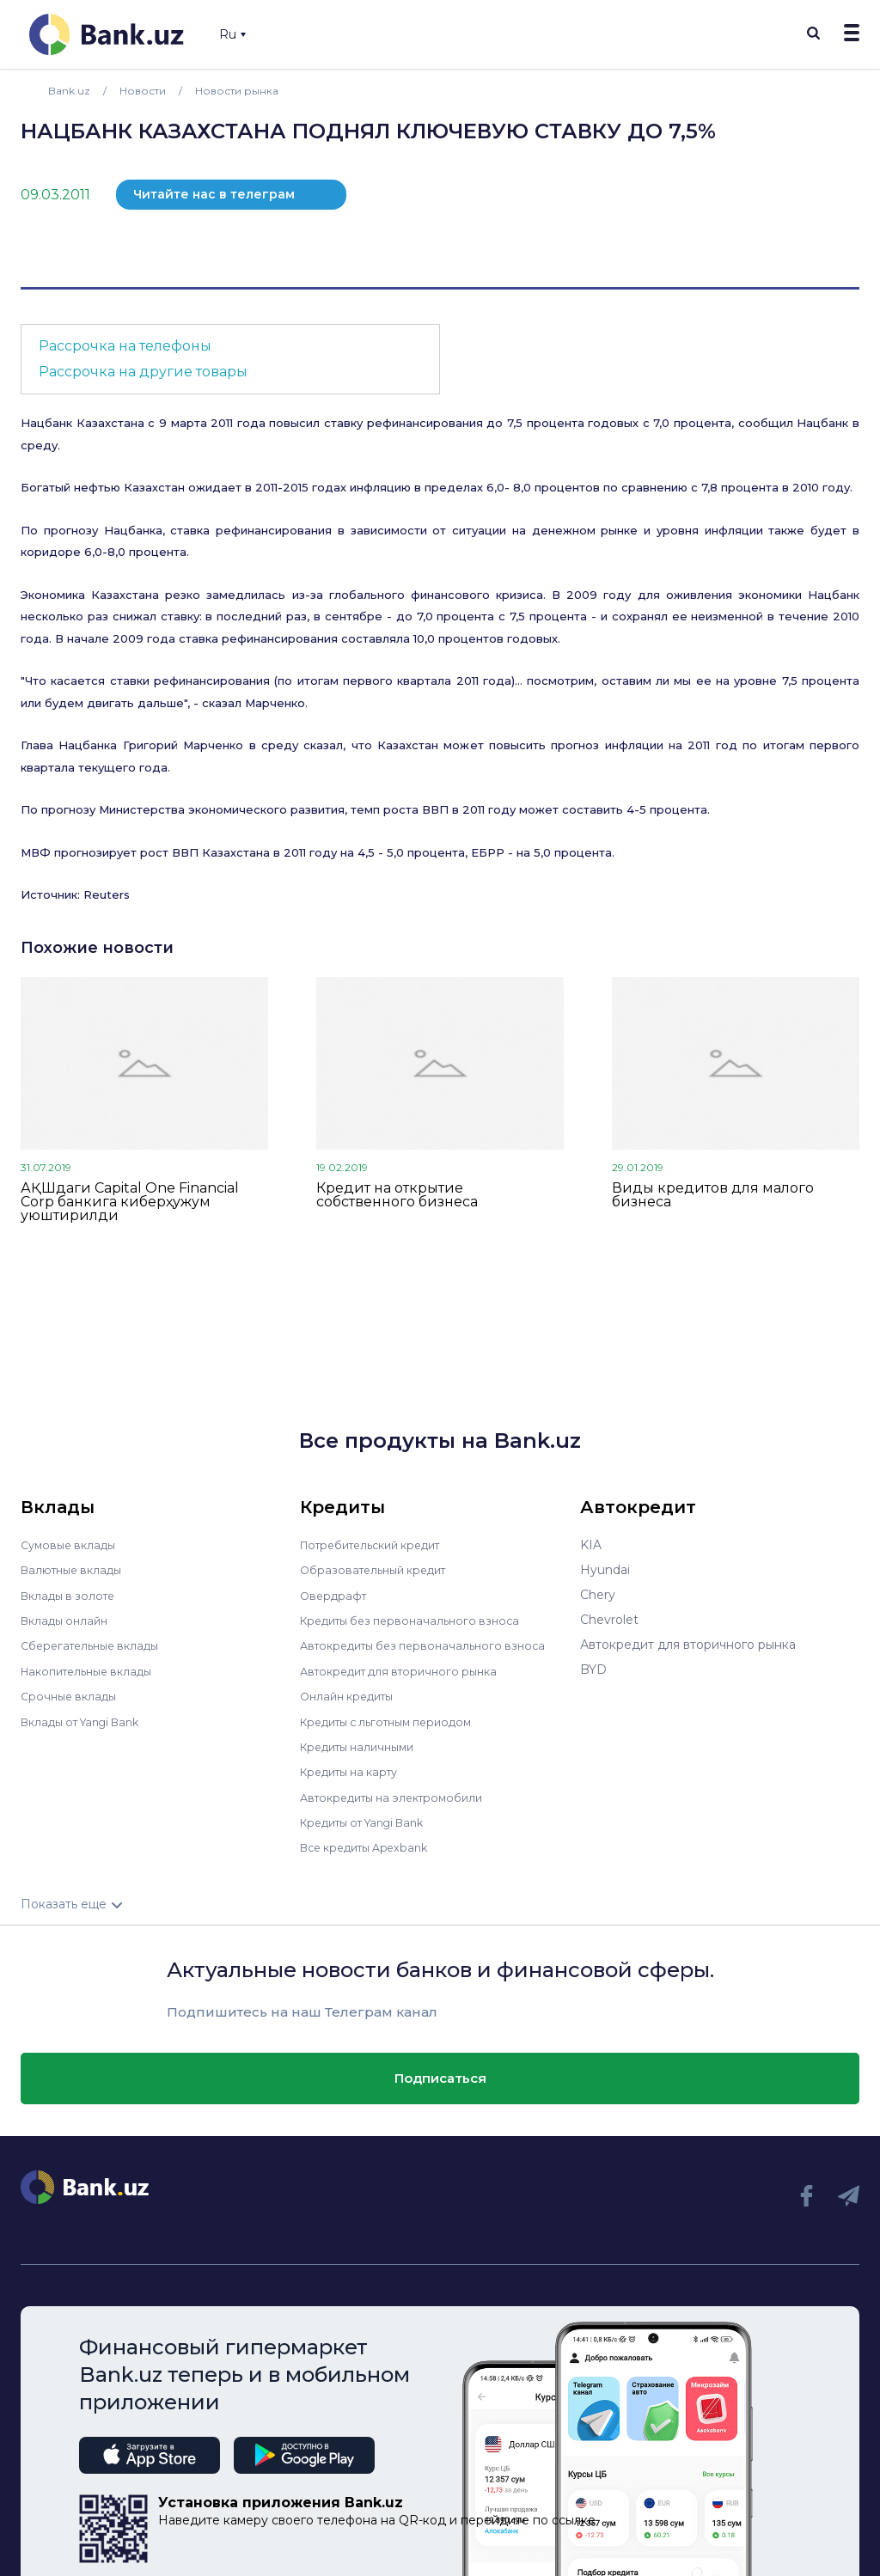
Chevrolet (609, 1619)
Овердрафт (335, 1594)
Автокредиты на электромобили (400, 1794)
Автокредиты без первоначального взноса (432, 1644)
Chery (597, 1594)
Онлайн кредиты (352, 1694)
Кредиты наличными (363, 1744)
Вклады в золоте (72, 1594)
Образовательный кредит (380, 1570)
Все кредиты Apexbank (371, 1844)
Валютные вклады (76, 1570)
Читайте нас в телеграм (214, 194)
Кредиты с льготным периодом (396, 1719)
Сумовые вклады (72, 1545)
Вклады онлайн (68, 1619)
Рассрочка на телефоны (125, 346)
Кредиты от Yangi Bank (371, 1819)
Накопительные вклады (94, 1669)
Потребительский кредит (380, 1545)
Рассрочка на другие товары (143, 371)
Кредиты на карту (355, 1769)
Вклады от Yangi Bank (88, 1719)
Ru (232, 34)
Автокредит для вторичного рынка (408, 1669)
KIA (591, 1545)
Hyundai (605, 1570)
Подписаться (440, 2074)
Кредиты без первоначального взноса (418, 1619)
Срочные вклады (72, 1694)
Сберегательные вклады (96, 1644)
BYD (593, 1669)
